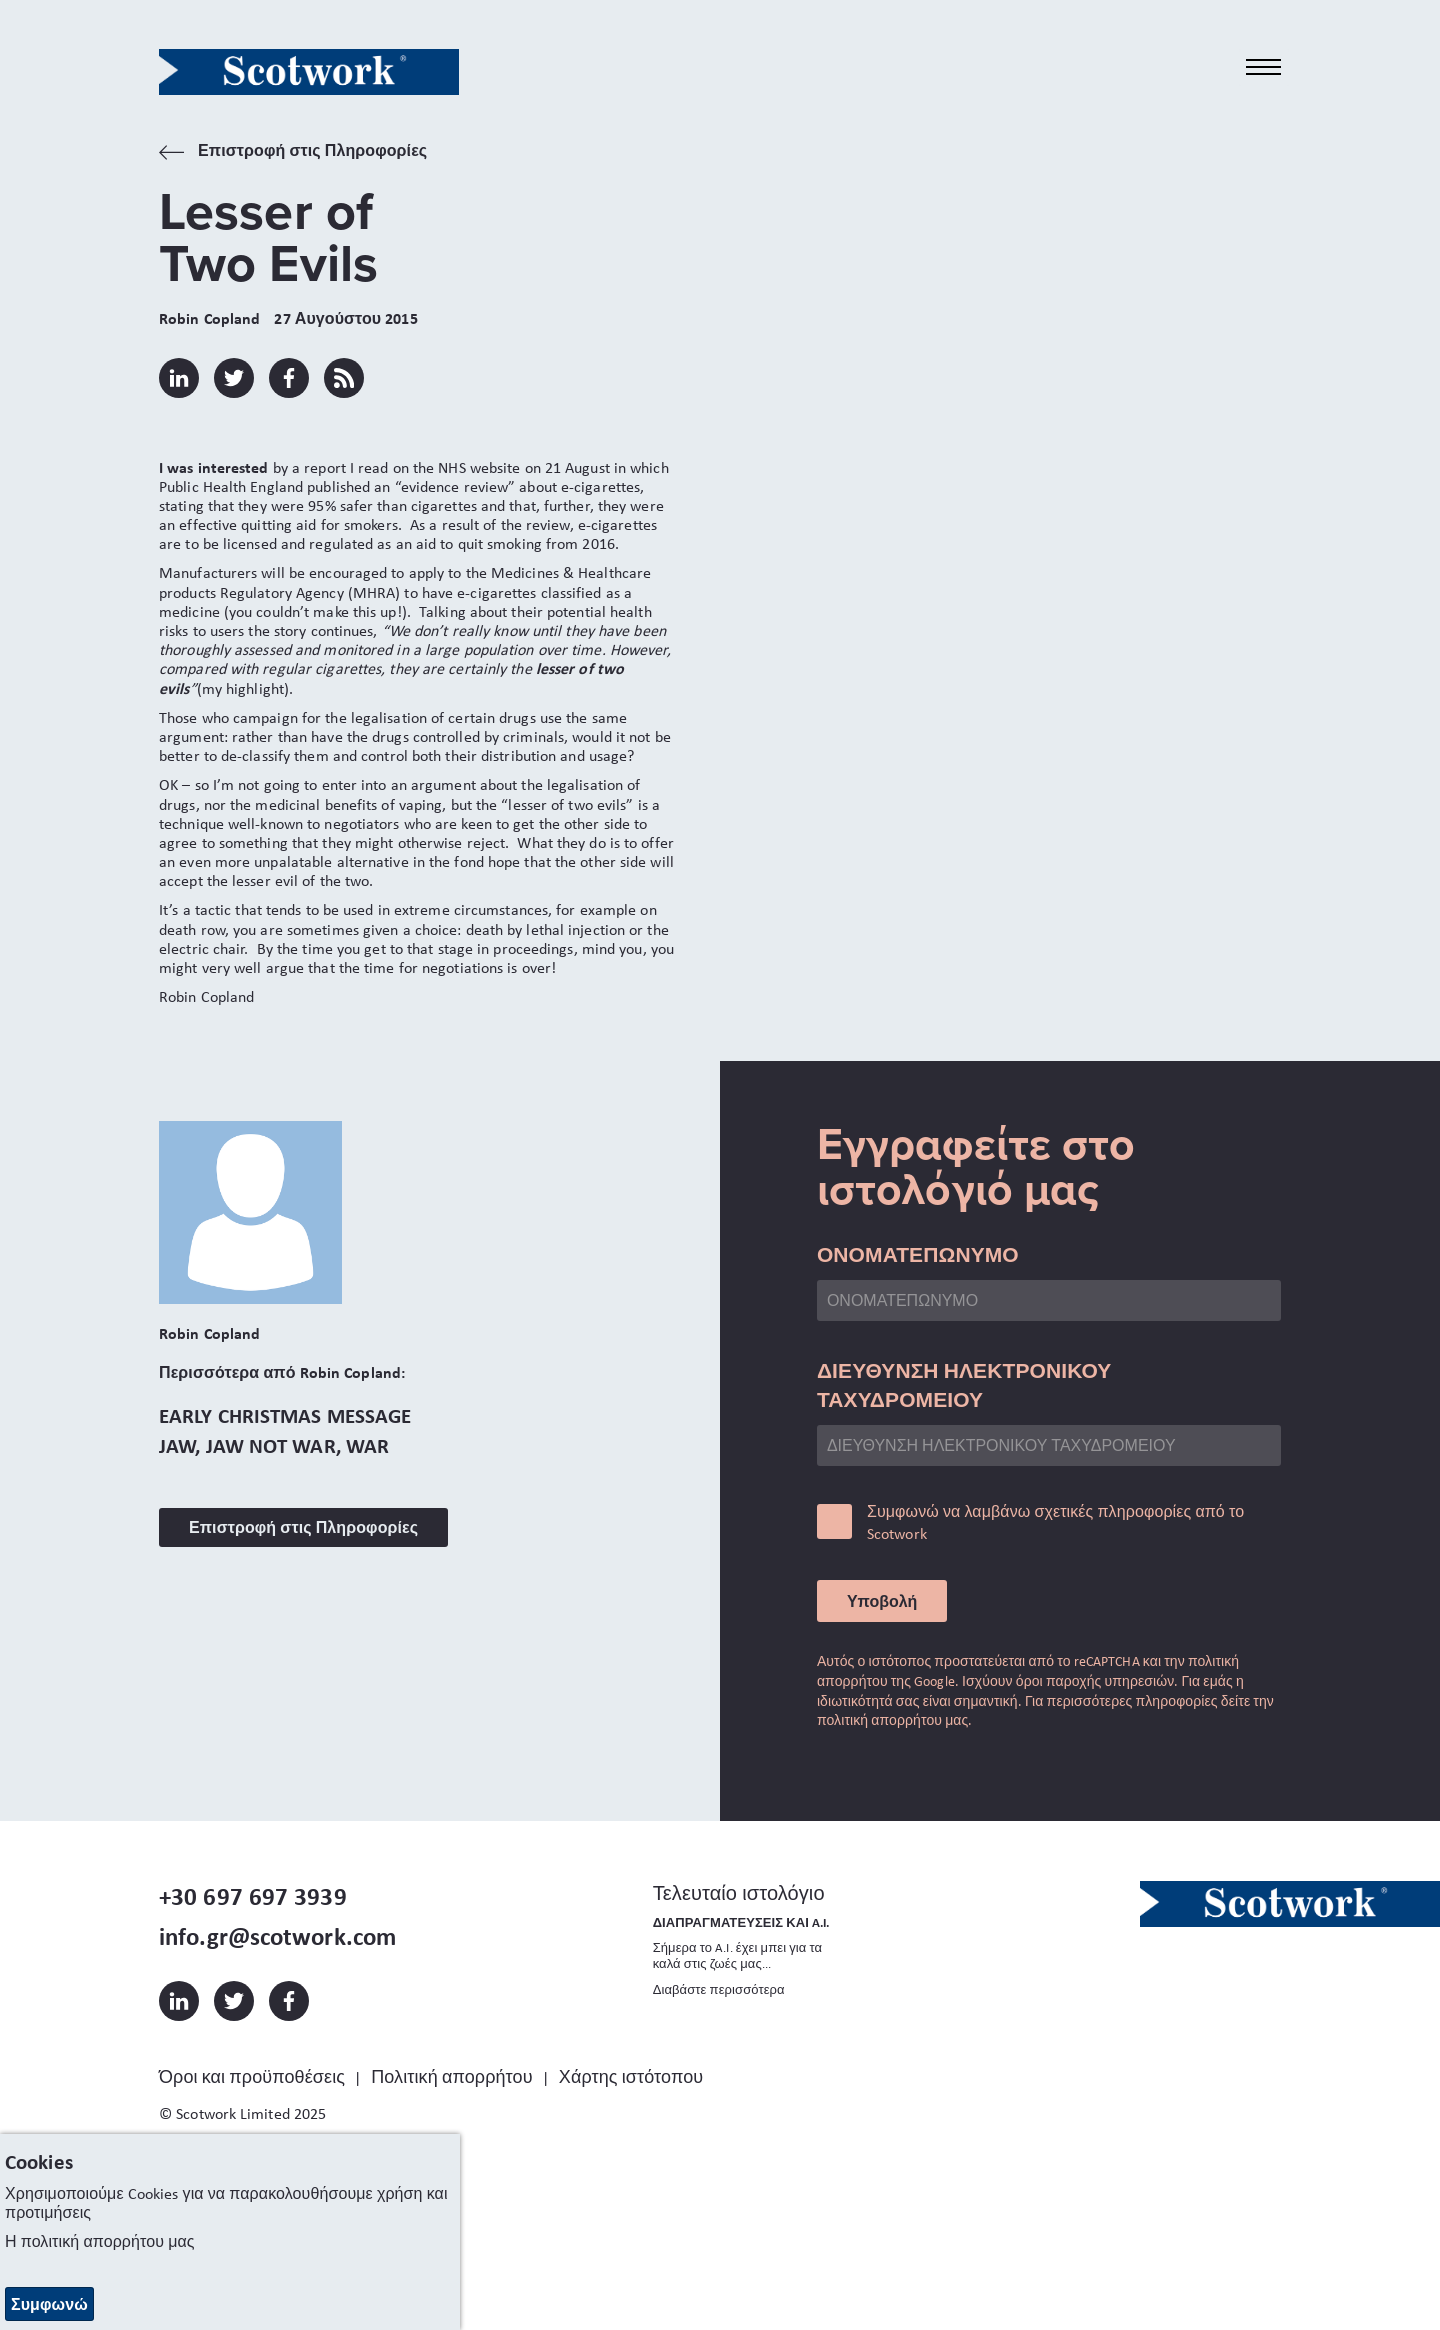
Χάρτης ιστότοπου (631, 2077)
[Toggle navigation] (1264, 67)
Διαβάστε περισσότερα (719, 1989)
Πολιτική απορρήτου (451, 2077)
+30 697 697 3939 (253, 1896)
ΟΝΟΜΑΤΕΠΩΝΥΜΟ (918, 1254)
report (325, 467)
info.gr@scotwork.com (277, 1936)
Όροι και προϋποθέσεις (252, 2077)
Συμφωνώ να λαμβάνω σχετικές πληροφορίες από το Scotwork (1055, 1522)
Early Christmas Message (285, 1415)
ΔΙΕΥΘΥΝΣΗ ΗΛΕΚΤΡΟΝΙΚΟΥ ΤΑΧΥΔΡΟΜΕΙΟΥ (964, 1384)
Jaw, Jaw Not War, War (274, 1445)
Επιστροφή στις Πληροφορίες (293, 152)
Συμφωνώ (49, 2304)
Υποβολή (882, 1601)
